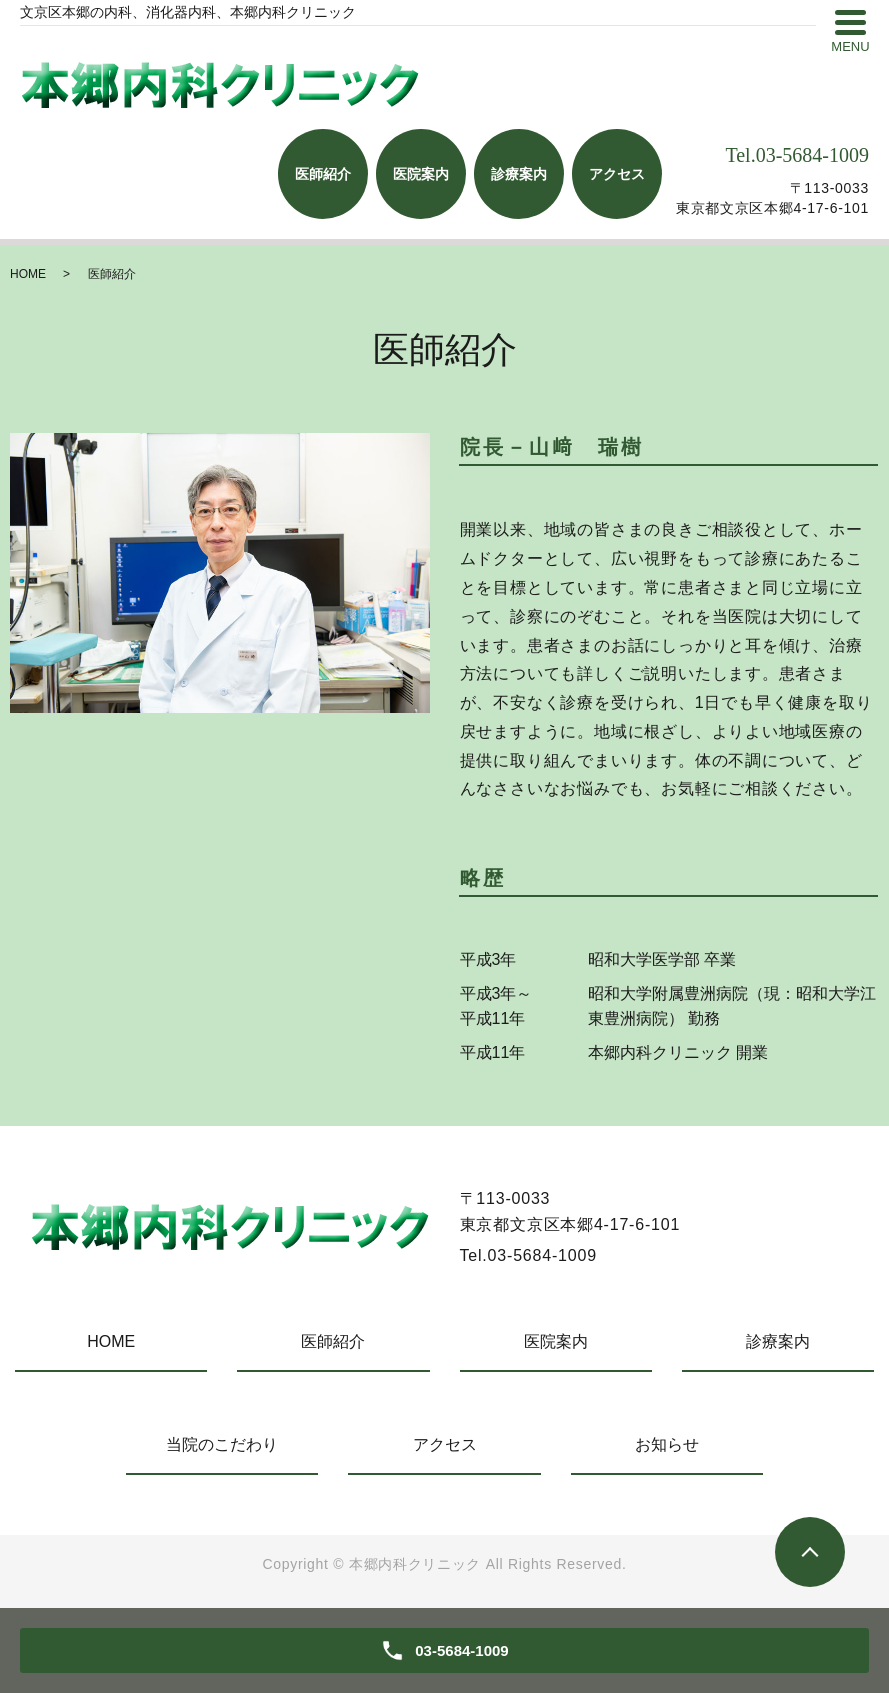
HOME (28, 274)
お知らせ (667, 1444)
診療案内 (778, 1341)
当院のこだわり (222, 1444)
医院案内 (556, 1341)
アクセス (445, 1444)
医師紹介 (333, 1341)
